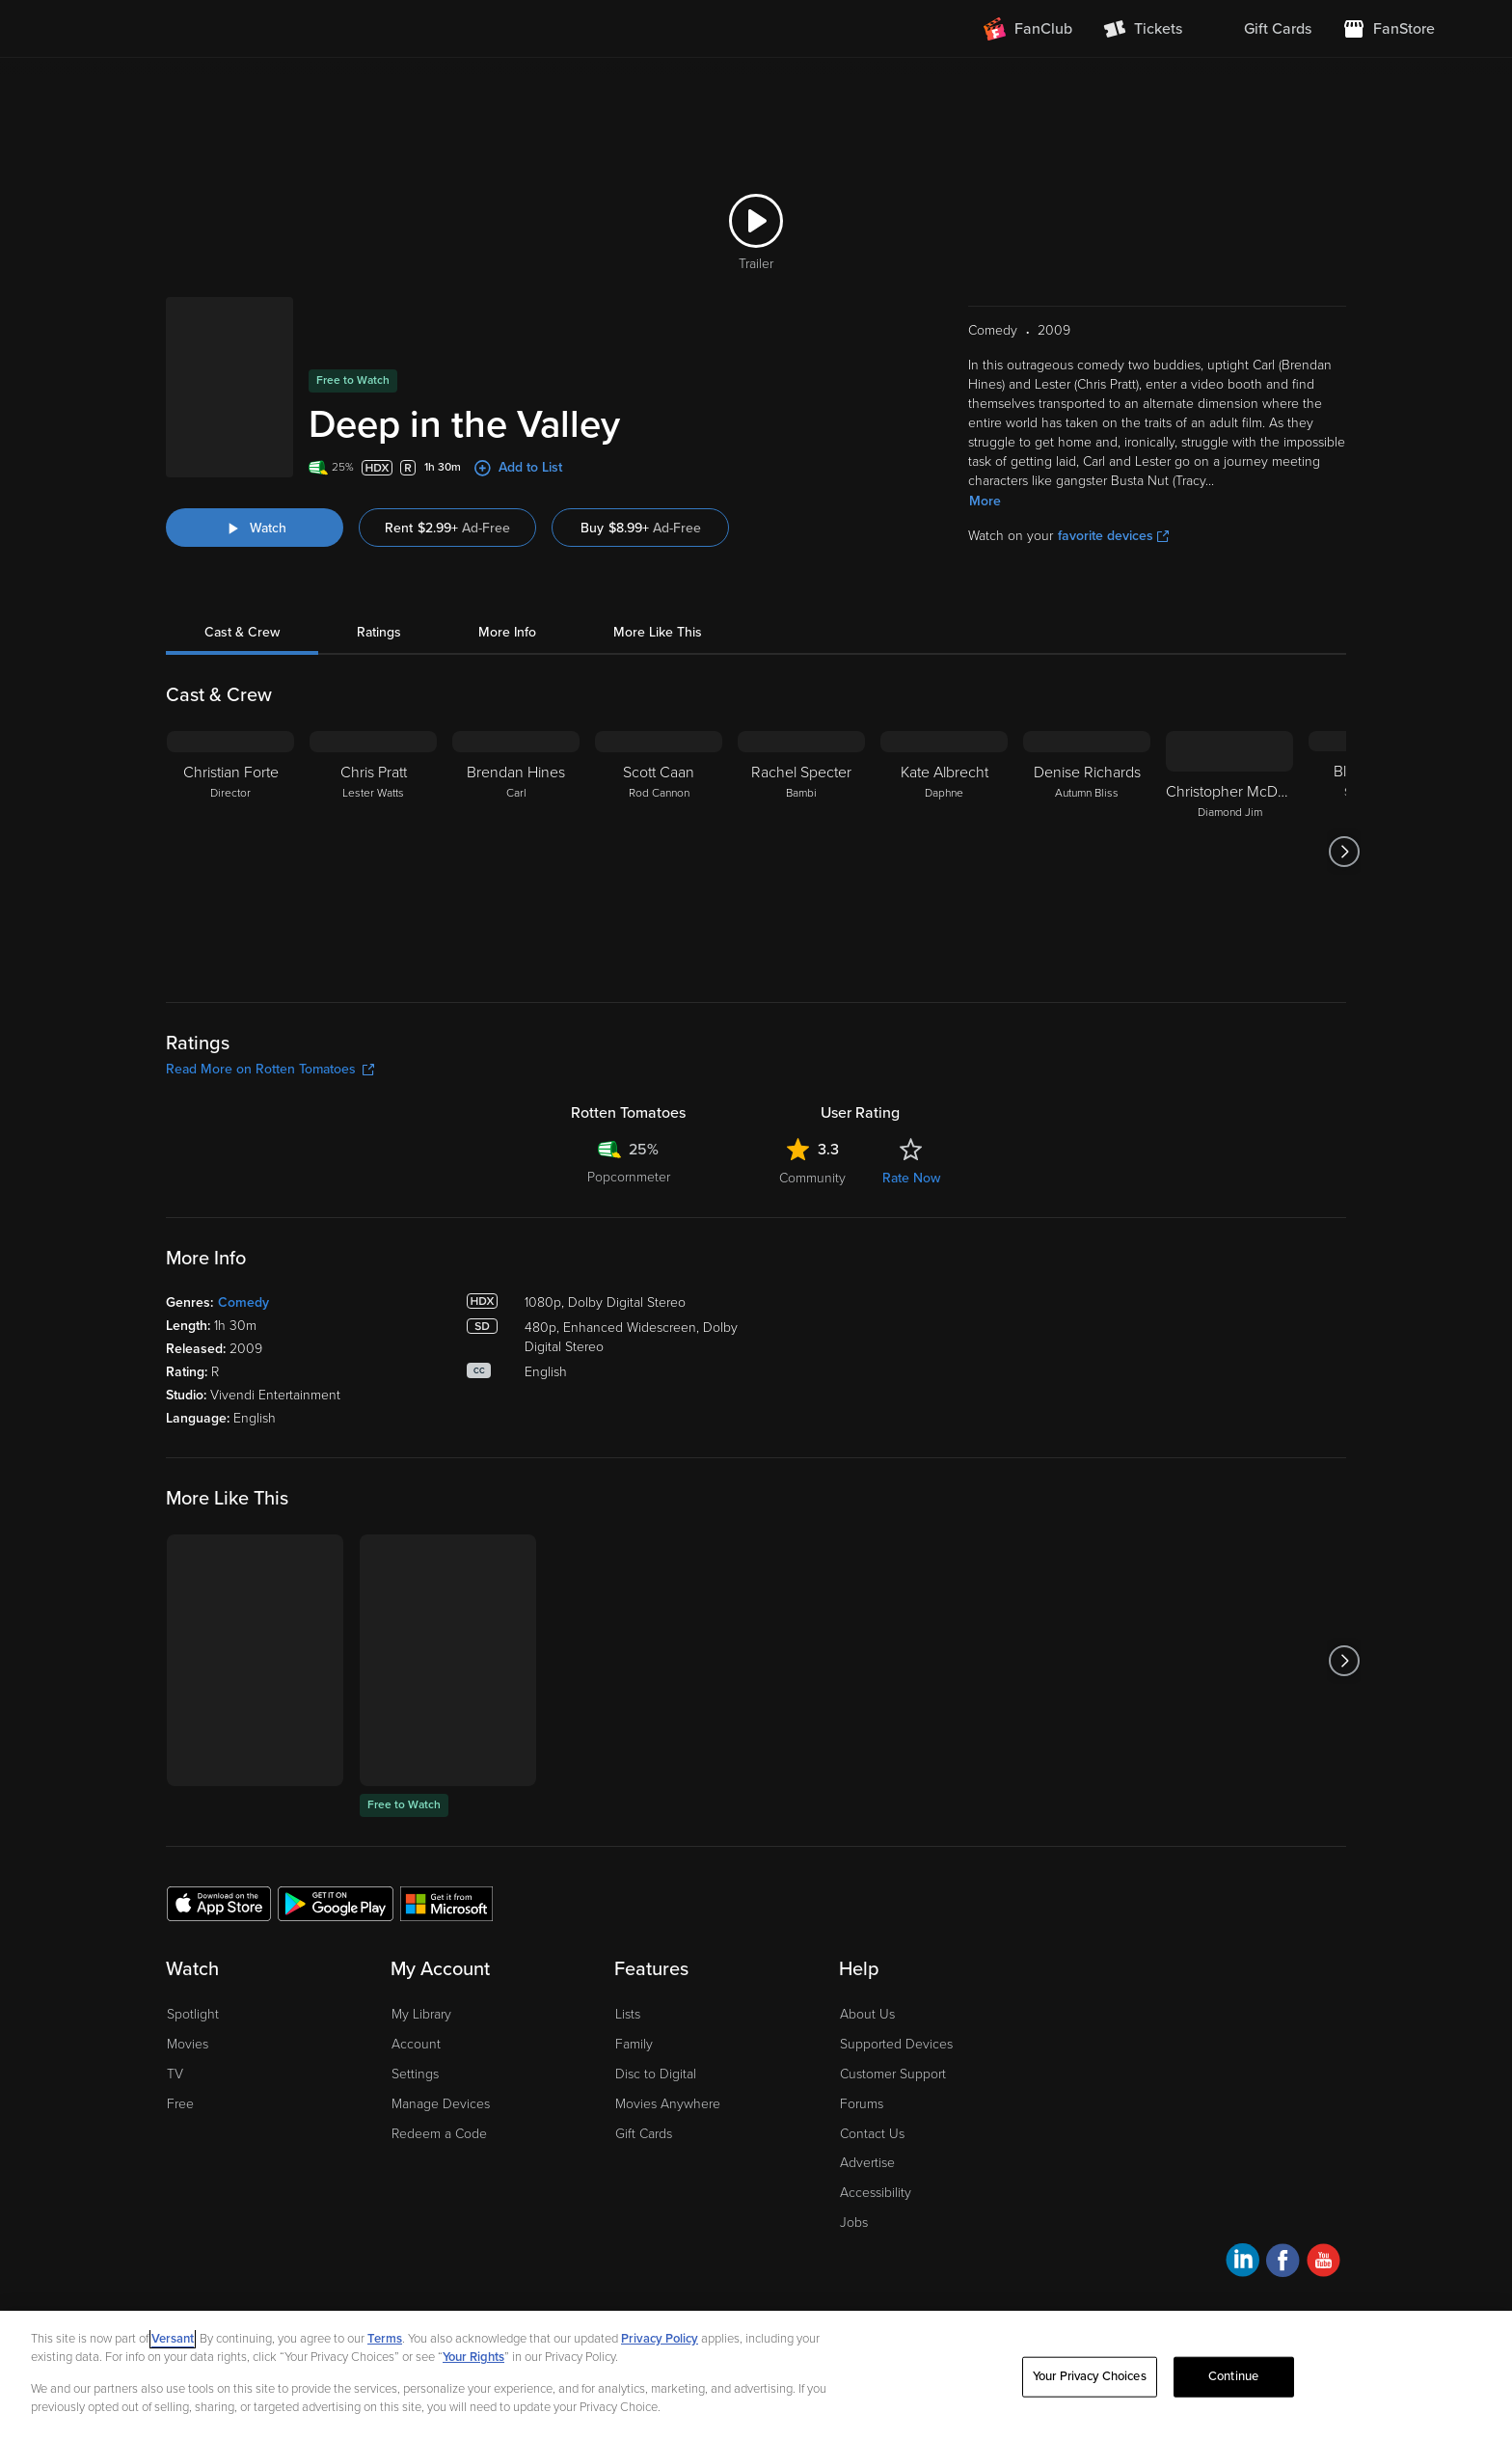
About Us (867, 2014)
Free (180, 2104)
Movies (187, 2044)
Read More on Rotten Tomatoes (270, 1069)
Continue (1233, 2376)
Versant (172, 2338)
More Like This (657, 632)
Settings (415, 2074)
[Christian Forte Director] (230, 851)
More (985, 501)
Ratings (379, 632)
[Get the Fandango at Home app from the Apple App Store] (219, 1902)
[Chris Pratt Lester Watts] (373, 851)
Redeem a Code (439, 2134)
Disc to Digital (655, 2074)
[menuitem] (1262, 29)
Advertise (867, 2163)
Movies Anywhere (667, 2104)
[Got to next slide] (1344, 851)
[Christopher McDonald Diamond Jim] (1229, 851)
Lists (627, 2014)
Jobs (854, 2222)
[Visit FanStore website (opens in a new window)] (1388, 29)
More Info (507, 632)
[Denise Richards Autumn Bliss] (1086, 851)
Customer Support (893, 2074)
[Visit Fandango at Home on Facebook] (1283, 2263)
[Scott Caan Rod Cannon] (658, 851)
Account (416, 2044)
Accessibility (875, 2192)
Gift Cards (643, 2134)
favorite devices (1113, 536)
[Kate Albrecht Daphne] (944, 851)
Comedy (243, 1302)
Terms (384, 2338)
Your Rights (473, 2357)
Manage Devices (441, 2104)
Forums (861, 2104)
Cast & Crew (242, 632)
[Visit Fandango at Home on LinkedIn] (1242, 2263)
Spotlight (193, 2014)
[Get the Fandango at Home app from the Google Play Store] (335, 1902)
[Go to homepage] (195, 29)
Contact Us (872, 2134)
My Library (421, 2014)
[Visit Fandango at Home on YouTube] (1323, 2263)
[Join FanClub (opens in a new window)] (1028, 29)
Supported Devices (896, 2044)
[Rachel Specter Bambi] (801, 851)
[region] (756, 2375)
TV (175, 2074)
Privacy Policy (659, 2338)
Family (634, 2044)
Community (812, 1178)
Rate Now (911, 1178)
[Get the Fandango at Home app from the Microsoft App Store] (446, 1902)
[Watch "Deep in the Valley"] (254, 527)
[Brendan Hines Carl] (515, 851)
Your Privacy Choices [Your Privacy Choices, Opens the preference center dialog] (1090, 2376)
